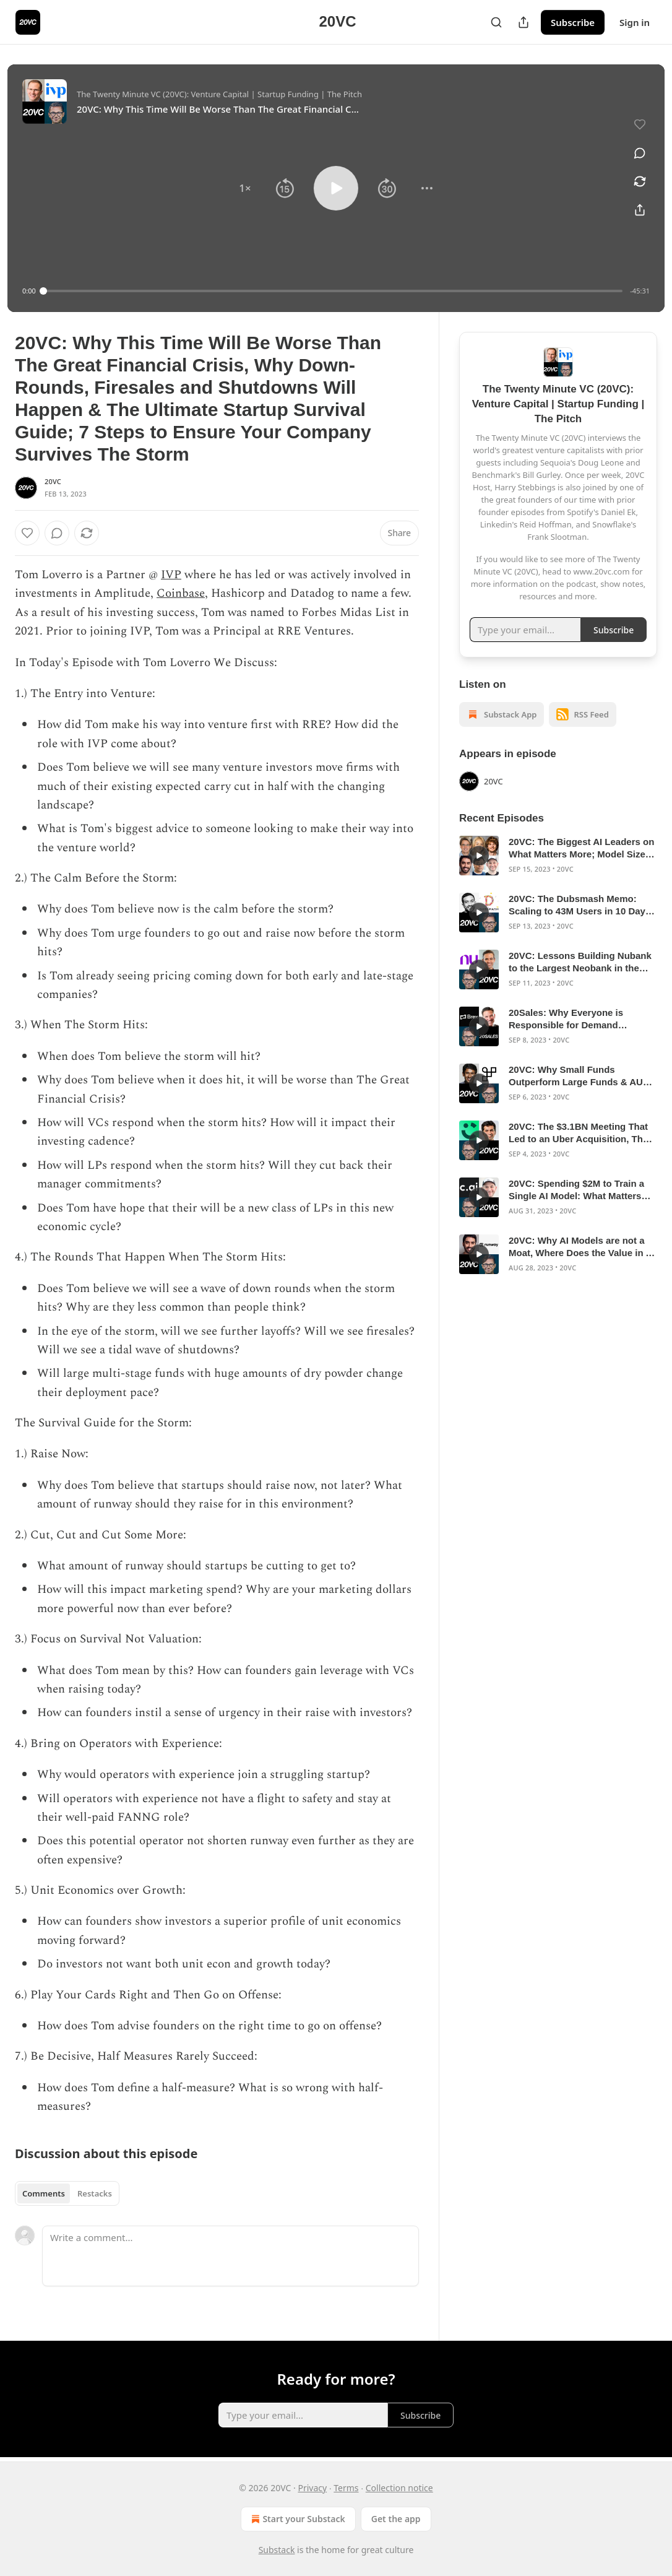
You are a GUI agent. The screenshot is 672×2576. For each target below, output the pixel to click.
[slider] (333, 291)
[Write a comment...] (230, 2256)
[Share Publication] (523, 22)
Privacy (312, 2488)
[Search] (496, 22)
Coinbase (181, 593)
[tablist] (67, 2193)
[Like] (27, 533)
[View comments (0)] (640, 153)
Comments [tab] (43, 2193)
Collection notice (399, 2488)
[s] (479, 855)
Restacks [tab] (94, 2193)
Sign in (634, 22)
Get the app (396, 2519)
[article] (558, 855)
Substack (277, 2550)
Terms (346, 2488)
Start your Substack (297, 2519)
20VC (53, 481)
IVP (171, 575)
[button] (245, 188)
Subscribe (573, 22)
